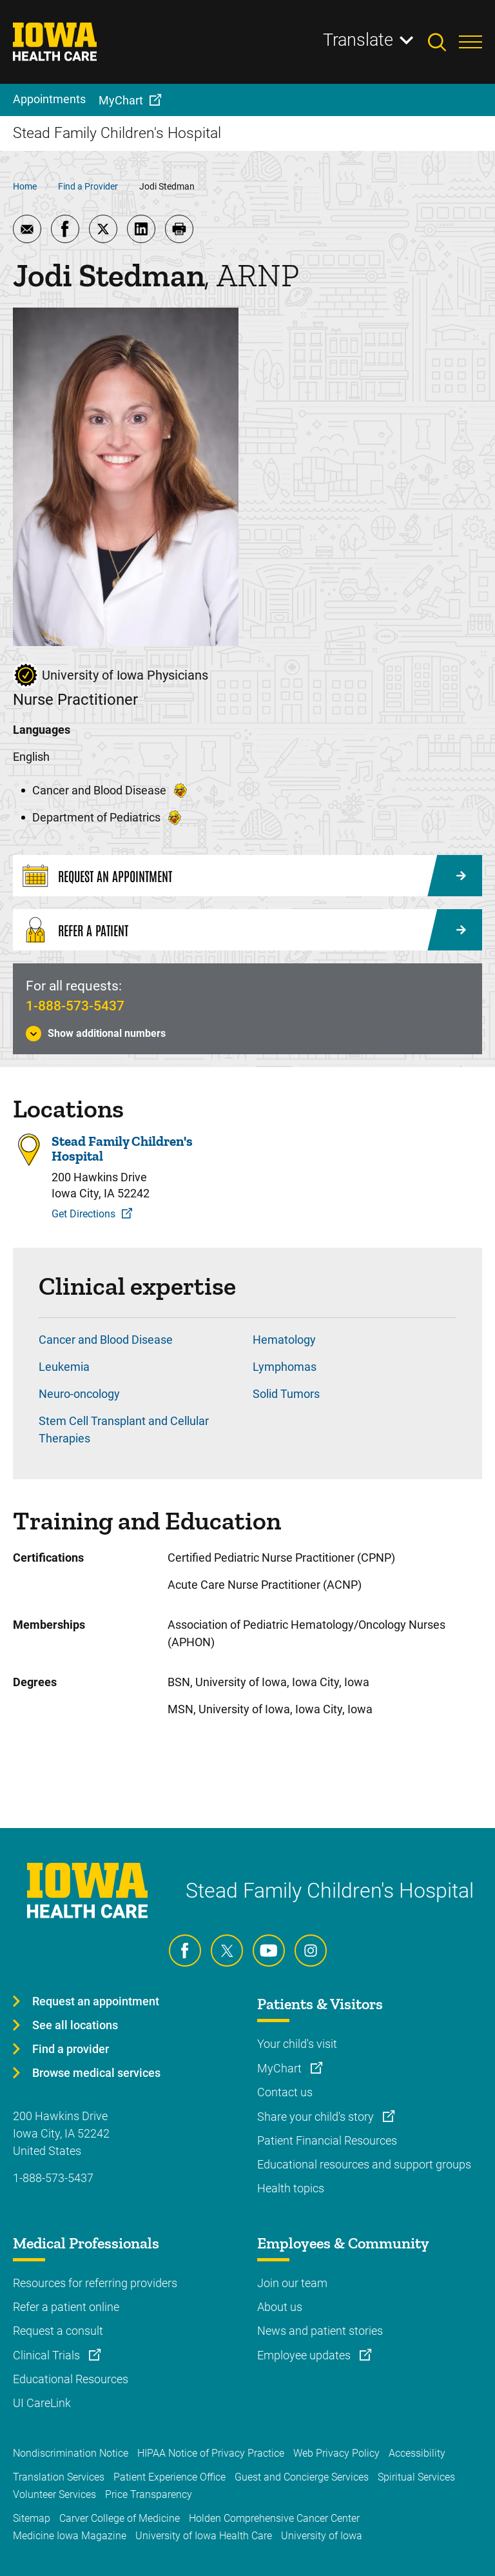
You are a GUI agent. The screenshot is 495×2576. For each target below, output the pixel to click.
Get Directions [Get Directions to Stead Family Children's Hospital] (83, 1214)
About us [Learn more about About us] (279, 2307)
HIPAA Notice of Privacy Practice (210, 2453)
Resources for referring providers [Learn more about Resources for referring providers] (95, 2283)
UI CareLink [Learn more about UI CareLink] (42, 2403)
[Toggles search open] (443, 42)
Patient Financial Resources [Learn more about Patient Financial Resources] (327, 2140)
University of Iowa (321, 2536)
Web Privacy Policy (336, 2453)
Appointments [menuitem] (49, 99)
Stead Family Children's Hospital (122, 1148)
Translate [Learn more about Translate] (358, 40)
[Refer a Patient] (247, 929)
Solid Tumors (286, 1394)
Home (25, 186)
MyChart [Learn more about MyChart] (280, 2068)
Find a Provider (88, 186)
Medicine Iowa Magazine (69, 2536)
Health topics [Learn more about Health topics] (290, 2188)
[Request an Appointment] (247, 875)
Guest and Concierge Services (302, 2477)
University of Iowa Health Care (203, 2536)
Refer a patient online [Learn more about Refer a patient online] (66, 2307)
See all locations (75, 2025)
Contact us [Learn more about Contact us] (285, 2092)
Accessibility (417, 2453)
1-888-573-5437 (75, 1006)
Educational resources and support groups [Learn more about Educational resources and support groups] (364, 2164)
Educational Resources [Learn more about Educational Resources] (70, 2379)
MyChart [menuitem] (121, 100)
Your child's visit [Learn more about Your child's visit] (297, 2043)
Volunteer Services (54, 2494)
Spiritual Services (416, 2477)
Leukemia (64, 1366)
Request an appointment (95, 2001)
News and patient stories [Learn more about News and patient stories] (320, 2330)
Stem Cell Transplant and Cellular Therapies (124, 1429)
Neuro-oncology (79, 1394)
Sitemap (31, 2518)
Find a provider (70, 2049)
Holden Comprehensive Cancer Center (274, 2518)
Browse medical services (96, 2072)
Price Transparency (148, 2494)
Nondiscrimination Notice (70, 2453)
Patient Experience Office (169, 2477)
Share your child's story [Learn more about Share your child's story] (316, 2116)
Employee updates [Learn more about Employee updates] (305, 2355)
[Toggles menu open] (470, 42)
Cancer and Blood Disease (106, 1339)
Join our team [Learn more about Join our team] (292, 2283)
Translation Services (58, 2477)
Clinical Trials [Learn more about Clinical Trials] (47, 2355)
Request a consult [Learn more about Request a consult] (58, 2330)
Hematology (284, 1339)
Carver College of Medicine (119, 2518)
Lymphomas (284, 1366)
